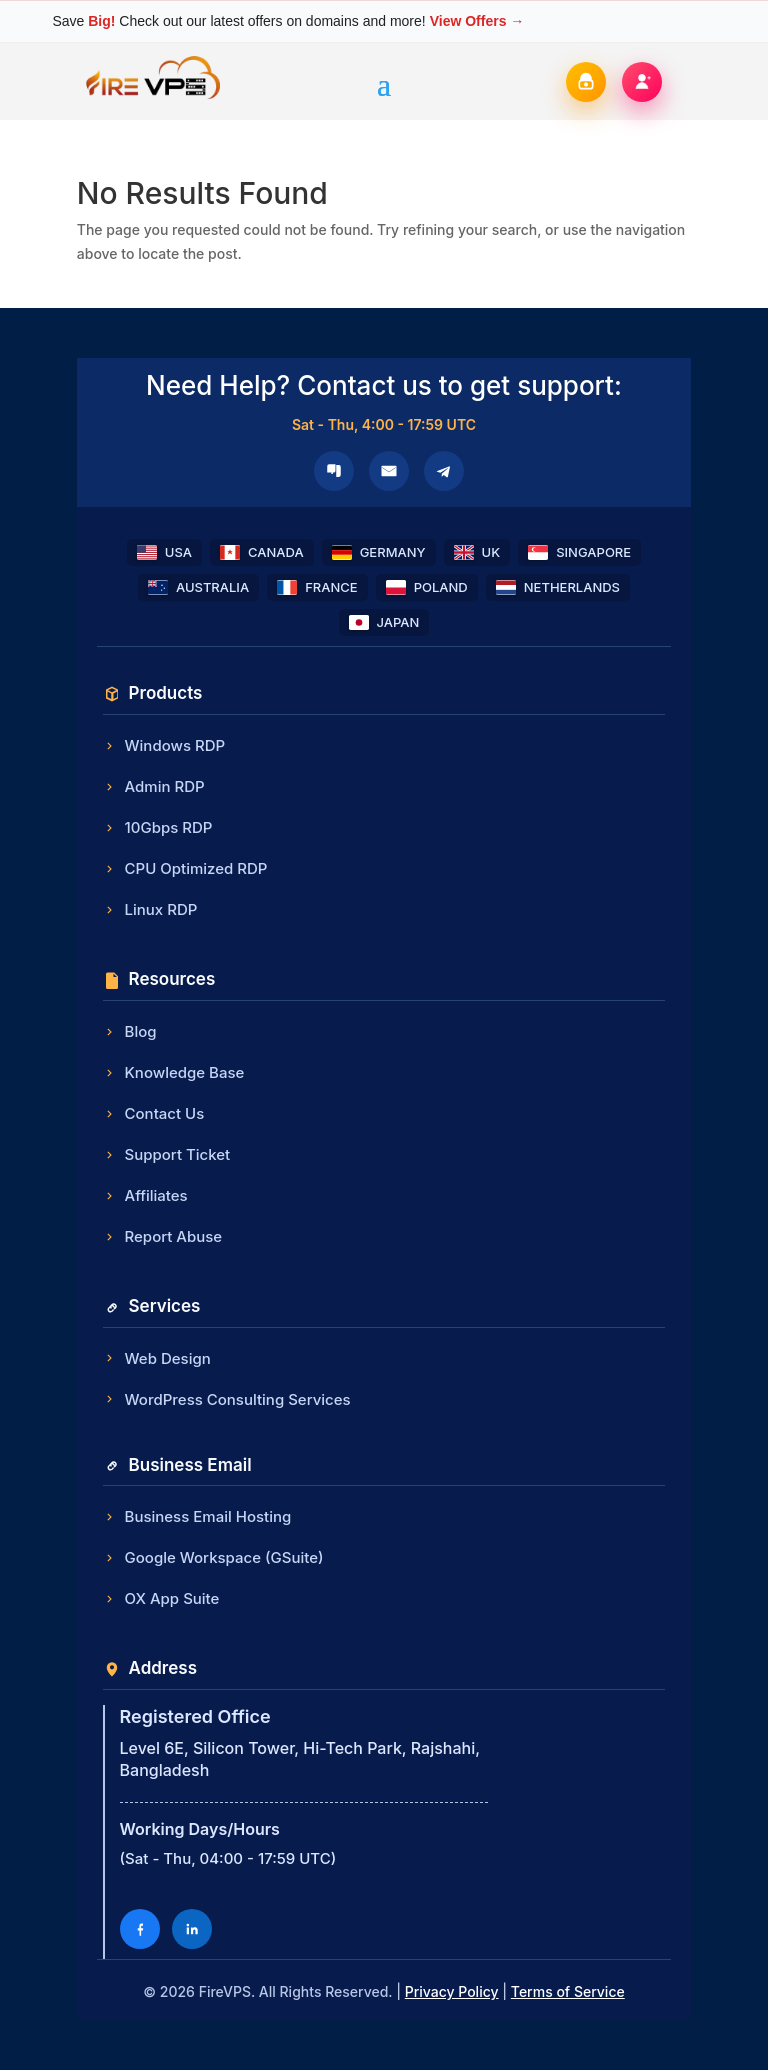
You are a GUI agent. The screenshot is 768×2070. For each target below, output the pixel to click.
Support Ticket (167, 1154)
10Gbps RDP (158, 827)
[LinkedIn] (192, 1929)
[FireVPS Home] (154, 97)
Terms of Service (568, 1991)
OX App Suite (161, 1598)
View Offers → (477, 21)
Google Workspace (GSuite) (213, 1557)
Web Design (157, 1358)
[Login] (586, 82)
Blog (130, 1031)
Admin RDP (154, 786)
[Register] (642, 82)
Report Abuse (163, 1236)
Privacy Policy (452, 1991)
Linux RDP (150, 909)
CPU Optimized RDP (185, 868)
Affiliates (145, 1195)
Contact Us (154, 1113)
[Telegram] (444, 471)
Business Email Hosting (197, 1516)
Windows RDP (164, 745)
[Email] (389, 471)
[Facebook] (140, 1929)
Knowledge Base (174, 1072)
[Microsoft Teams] (334, 471)
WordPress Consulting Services (227, 1399)
